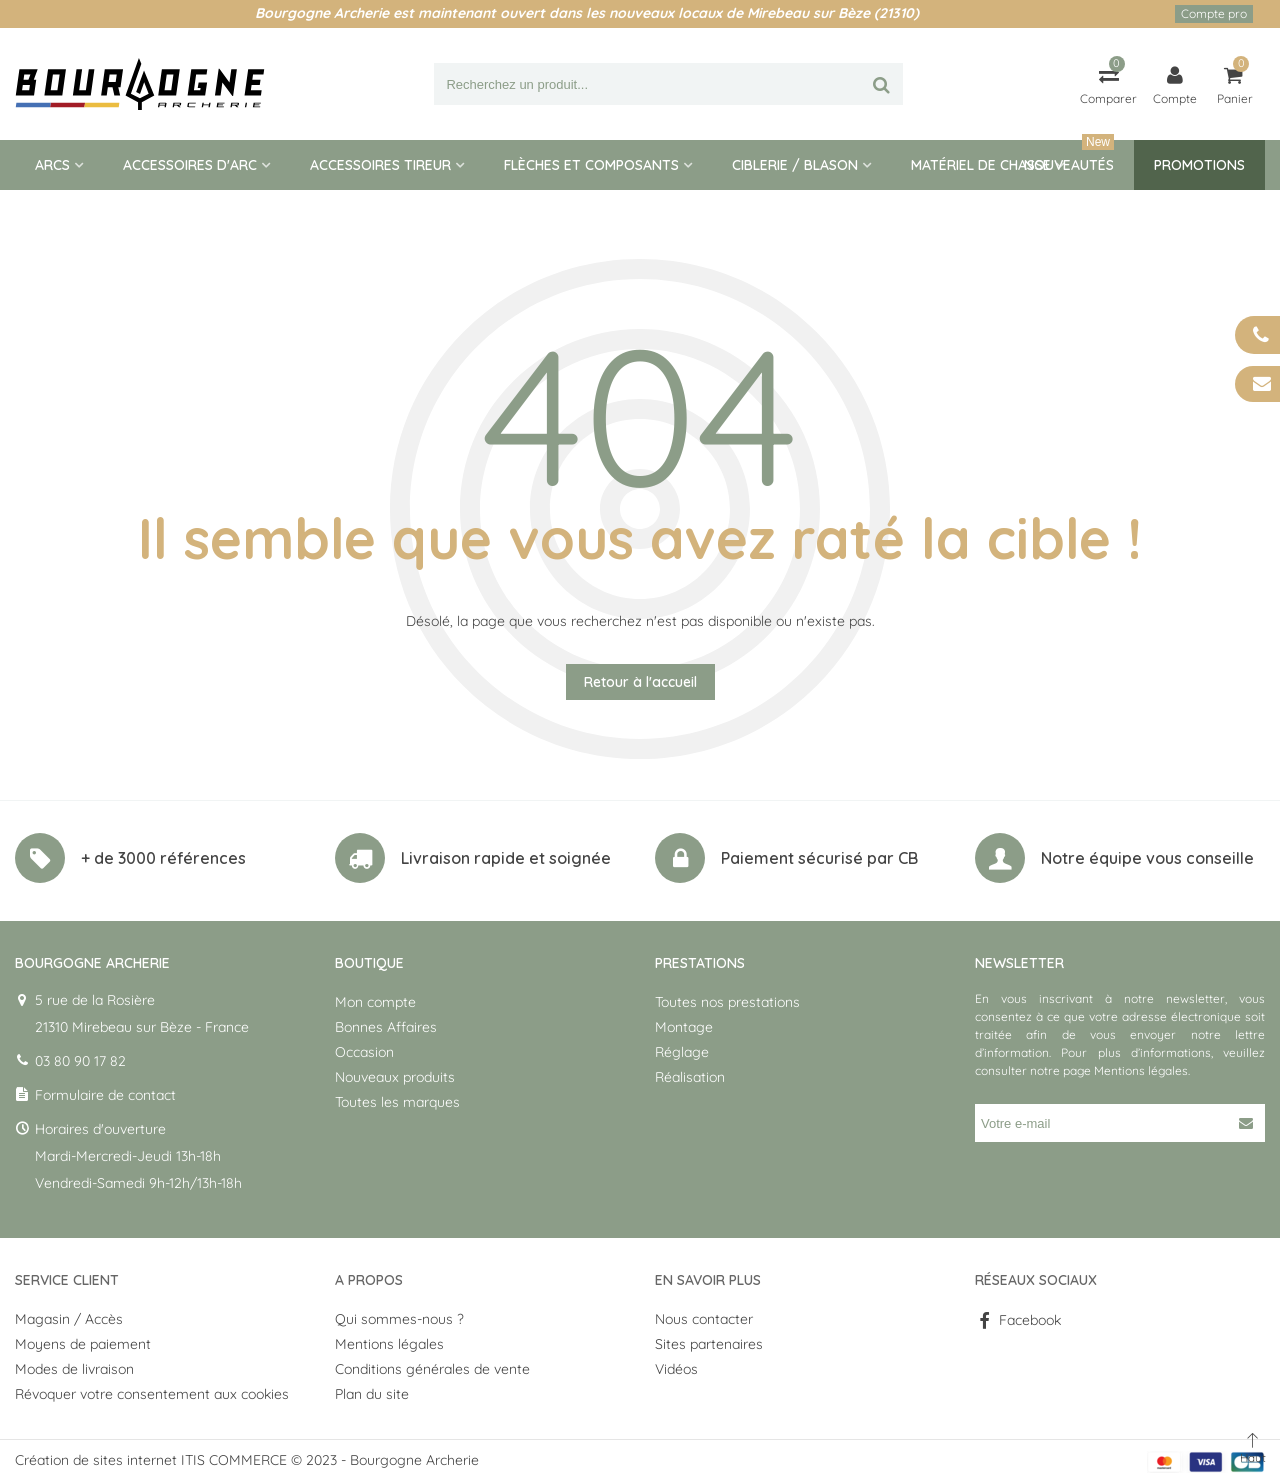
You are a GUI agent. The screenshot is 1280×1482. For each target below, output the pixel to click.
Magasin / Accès (69, 1319)
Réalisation (690, 1077)
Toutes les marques (397, 1102)
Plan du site (372, 1394)
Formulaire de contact (105, 1095)
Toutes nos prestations (727, 1002)
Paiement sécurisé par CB (819, 858)
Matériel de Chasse (981, 165)
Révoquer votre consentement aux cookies (152, 1394)
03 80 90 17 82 (80, 1061)
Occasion (364, 1052)
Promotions (1199, 165)
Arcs (52, 165)
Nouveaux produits (395, 1077)
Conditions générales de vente (432, 1369)
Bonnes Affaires (386, 1027)
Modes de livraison (74, 1369)
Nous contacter (704, 1319)
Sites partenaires (709, 1344)
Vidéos (676, 1369)
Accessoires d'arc (190, 165)
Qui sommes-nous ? (399, 1319)
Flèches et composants (591, 165)
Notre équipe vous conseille (1147, 858)
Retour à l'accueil (640, 682)
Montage (684, 1027)
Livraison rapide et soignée (506, 858)
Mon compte (375, 1002)
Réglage (682, 1052)
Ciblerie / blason (795, 165)
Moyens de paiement (83, 1344)
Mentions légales (1141, 1070)
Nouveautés (1069, 157)
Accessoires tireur (380, 165)
